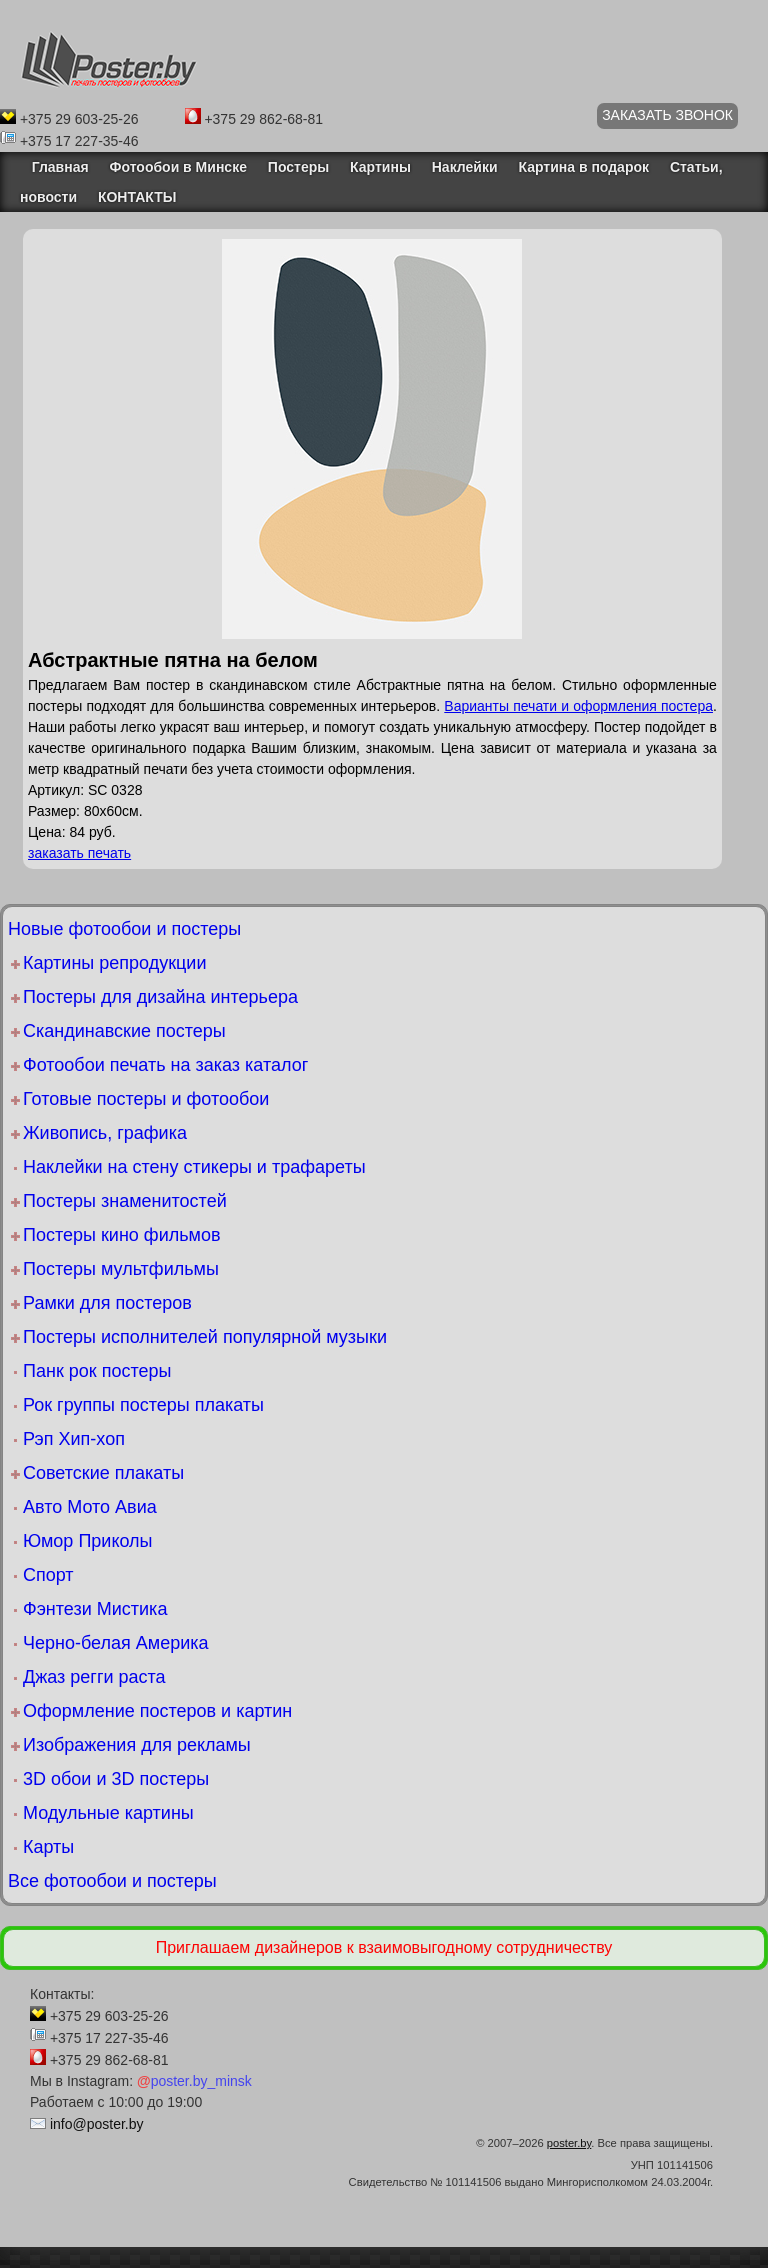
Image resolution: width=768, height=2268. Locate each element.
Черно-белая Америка (115, 1643)
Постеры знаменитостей (125, 1201)
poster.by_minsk (194, 2081)
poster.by (569, 2143)
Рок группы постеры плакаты (143, 1405)
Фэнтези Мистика (95, 1609)
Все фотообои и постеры (112, 1881)
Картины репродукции (114, 963)
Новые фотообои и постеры (124, 929)
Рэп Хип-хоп (74, 1439)
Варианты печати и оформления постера (578, 706)
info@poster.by (97, 2124)
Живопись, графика (105, 1133)
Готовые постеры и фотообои (146, 1099)
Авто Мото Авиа (90, 1507)
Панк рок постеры (97, 1371)
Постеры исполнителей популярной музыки (205, 1337)
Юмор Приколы (88, 1541)
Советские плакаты (103, 1473)
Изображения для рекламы (137, 1745)
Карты (48, 1847)
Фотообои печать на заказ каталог (165, 1065)
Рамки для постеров (107, 1303)
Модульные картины (108, 1813)
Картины (380, 167)
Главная (54, 167)
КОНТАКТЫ (137, 197)
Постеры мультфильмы (121, 1269)
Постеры (298, 167)
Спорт (48, 1575)
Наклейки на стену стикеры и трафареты (194, 1167)
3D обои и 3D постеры (116, 1779)
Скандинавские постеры (124, 1031)
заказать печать (79, 853)
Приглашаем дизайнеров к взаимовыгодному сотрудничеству (384, 1947)
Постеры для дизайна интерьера (160, 997)
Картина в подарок (583, 167)
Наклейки (465, 167)
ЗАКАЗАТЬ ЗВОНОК (667, 115)
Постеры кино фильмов (122, 1235)
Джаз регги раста (94, 1677)
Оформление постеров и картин (157, 1711)
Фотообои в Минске (178, 167)
